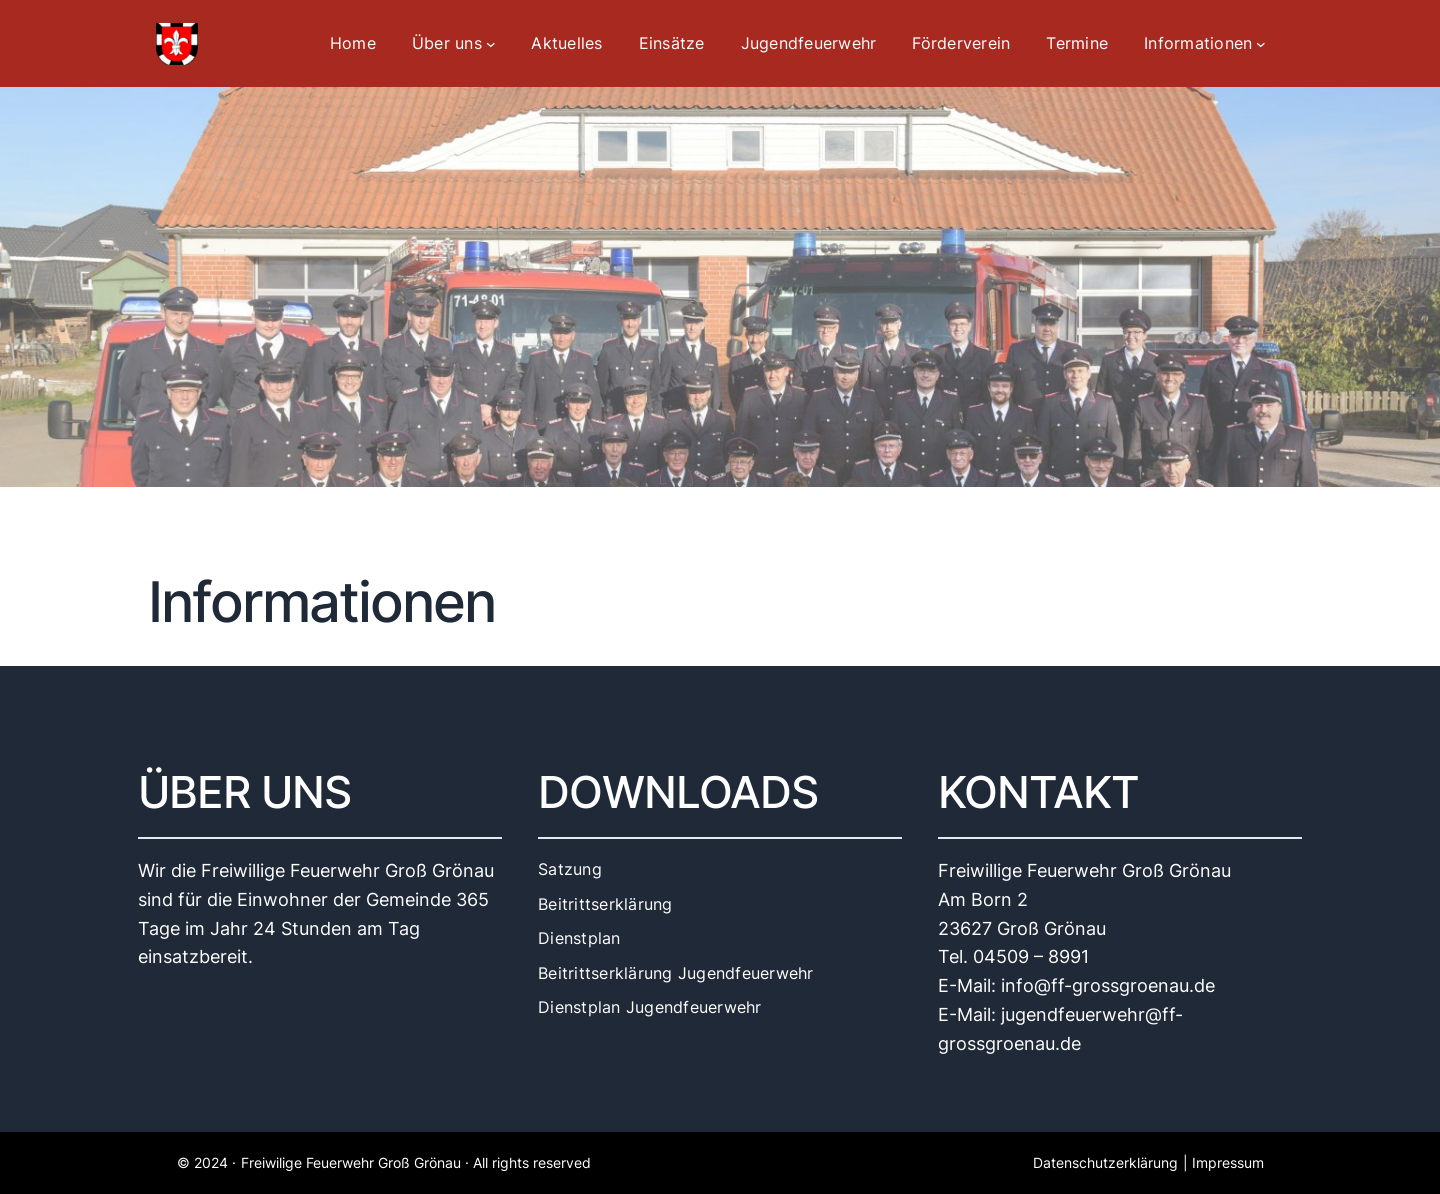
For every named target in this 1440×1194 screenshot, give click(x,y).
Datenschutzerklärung (1105, 1162)
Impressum (1228, 1162)
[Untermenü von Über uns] (491, 44)
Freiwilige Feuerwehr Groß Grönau (351, 1162)
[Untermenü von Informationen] (1261, 44)
